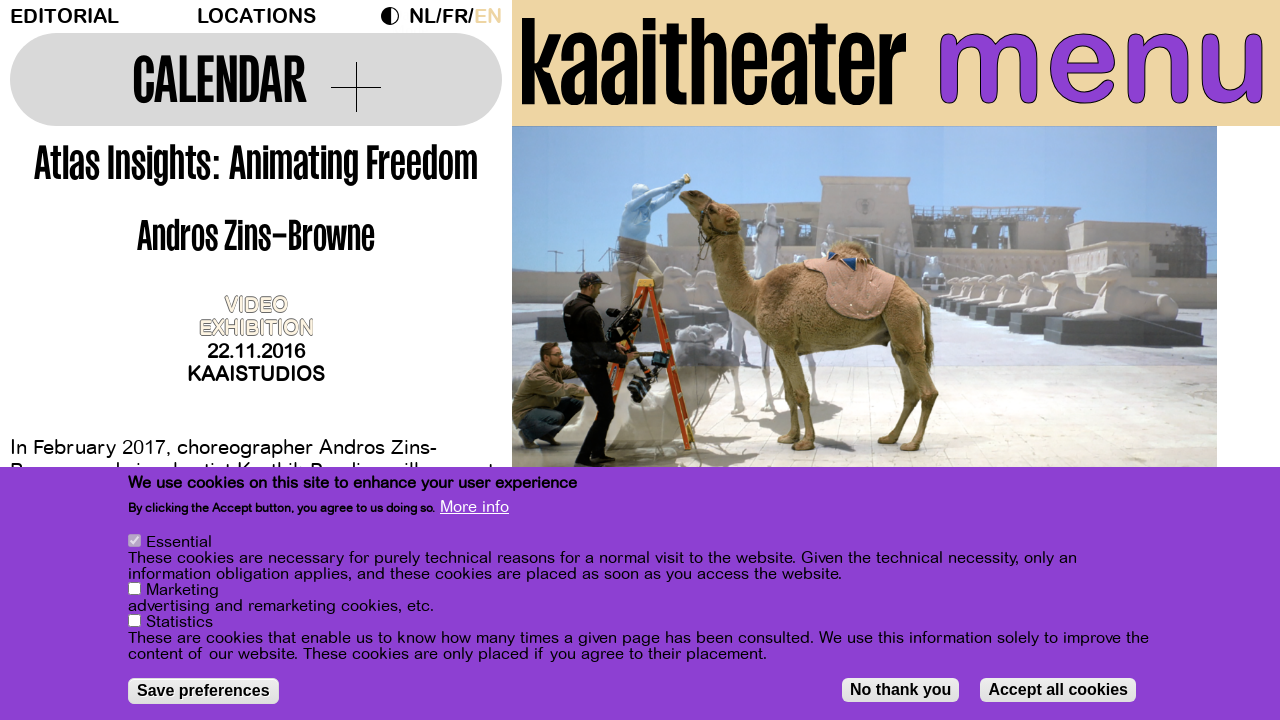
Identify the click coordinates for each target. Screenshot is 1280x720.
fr (455, 16)
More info (474, 507)
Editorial (64, 16)
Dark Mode (395, 16)
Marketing (182, 590)
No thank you (900, 689)
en (488, 16)
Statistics (179, 622)
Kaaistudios (256, 374)
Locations (256, 16)
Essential (179, 542)
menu (1101, 60)
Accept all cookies (1058, 689)
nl (422, 16)
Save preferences (203, 690)
